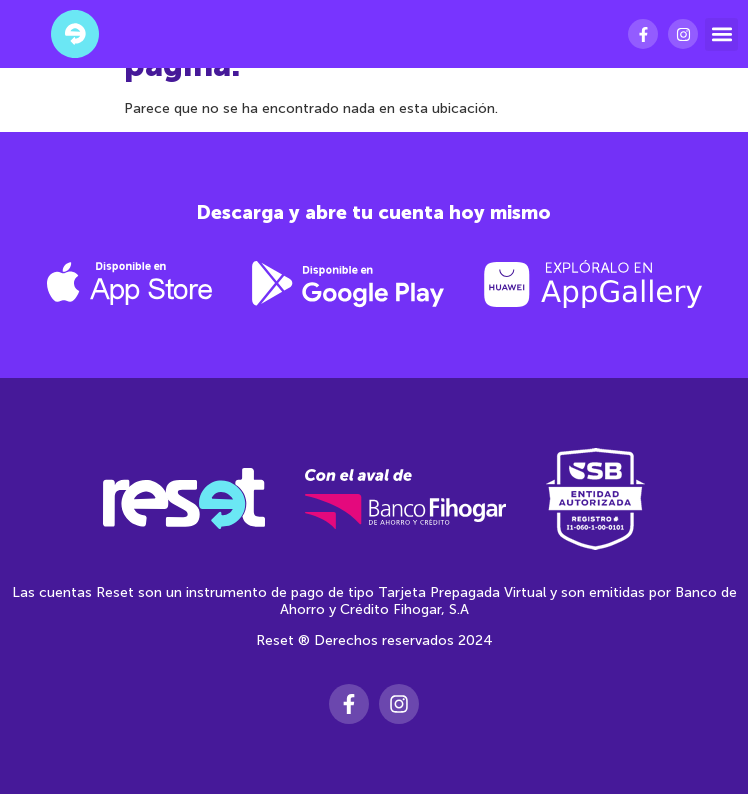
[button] (721, 34)
